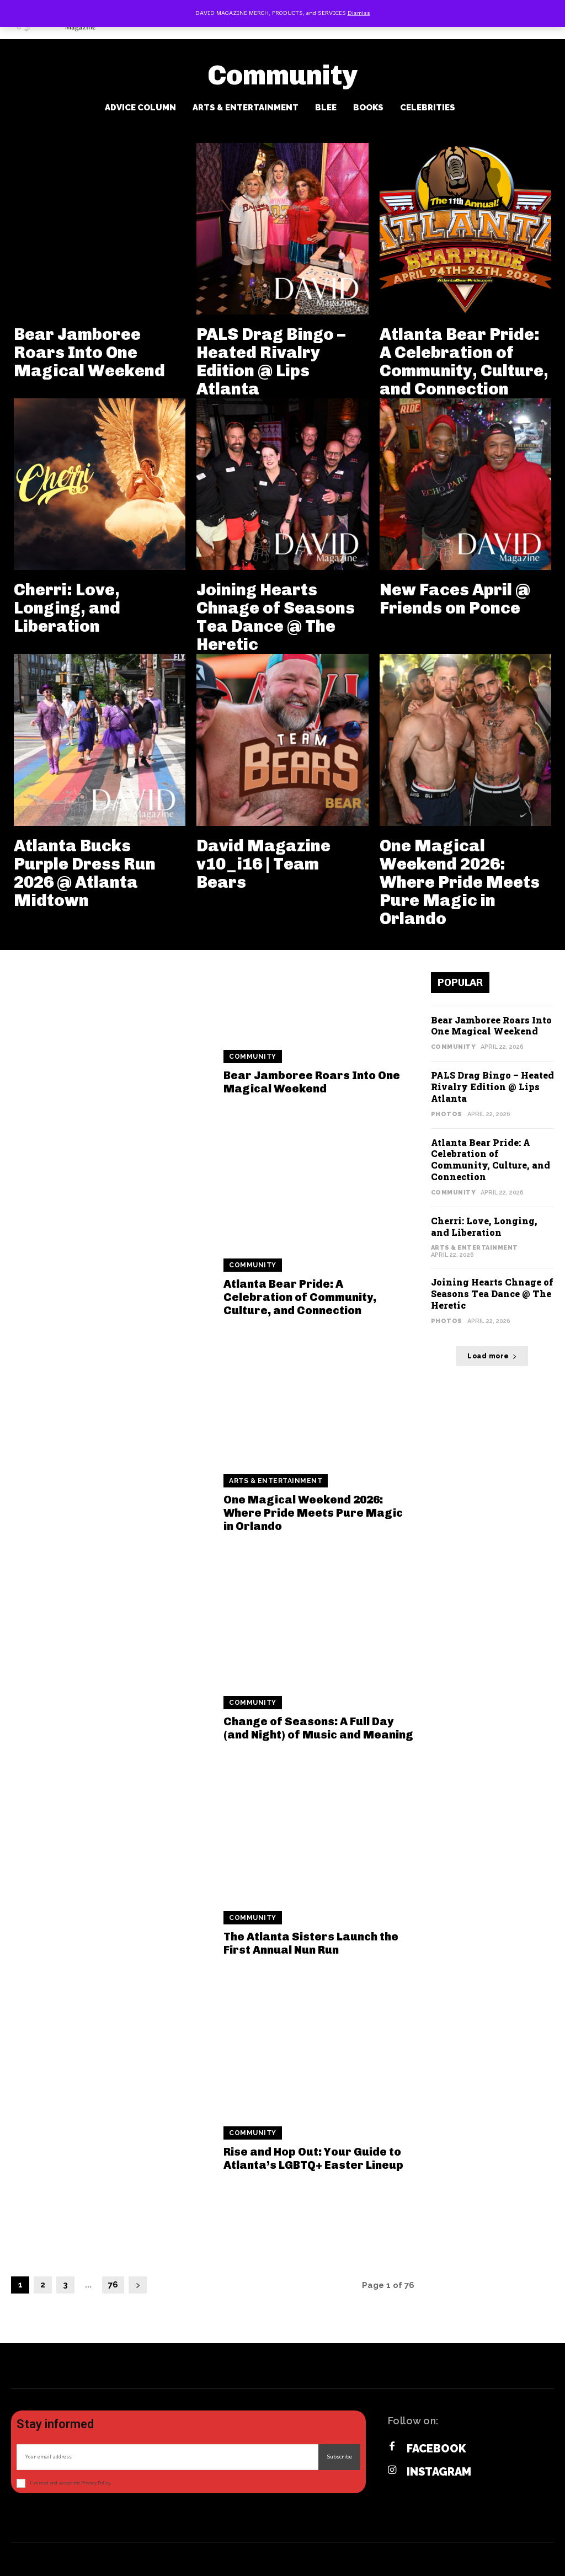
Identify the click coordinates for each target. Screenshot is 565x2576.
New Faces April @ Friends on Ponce (455, 599)
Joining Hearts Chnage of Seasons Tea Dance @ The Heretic (275, 617)
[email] (167, 2457)
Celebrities (428, 107)
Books (368, 107)
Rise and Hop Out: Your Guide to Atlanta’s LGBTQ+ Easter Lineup (313, 2158)
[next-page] (138, 2285)
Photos (446, 1114)
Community (252, 1056)
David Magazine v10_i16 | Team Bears (263, 864)
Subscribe (339, 2457)
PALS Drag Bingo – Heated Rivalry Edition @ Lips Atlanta (270, 361)
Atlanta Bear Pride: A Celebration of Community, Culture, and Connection (464, 361)
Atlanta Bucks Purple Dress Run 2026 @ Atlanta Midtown (85, 873)
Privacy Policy (95, 2483)
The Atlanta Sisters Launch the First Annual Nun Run (310, 1943)
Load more (492, 1356)
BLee (326, 107)
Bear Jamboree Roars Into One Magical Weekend (89, 352)
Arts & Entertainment (245, 107)
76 (113, 2285)
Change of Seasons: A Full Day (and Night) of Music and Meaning (318, 1728)
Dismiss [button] (359, 13)
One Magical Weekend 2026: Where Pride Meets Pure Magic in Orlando (460, 882)
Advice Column (140, 107)
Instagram (439, 2471)
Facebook (436, 2448)
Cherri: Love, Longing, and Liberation (67, 608)
